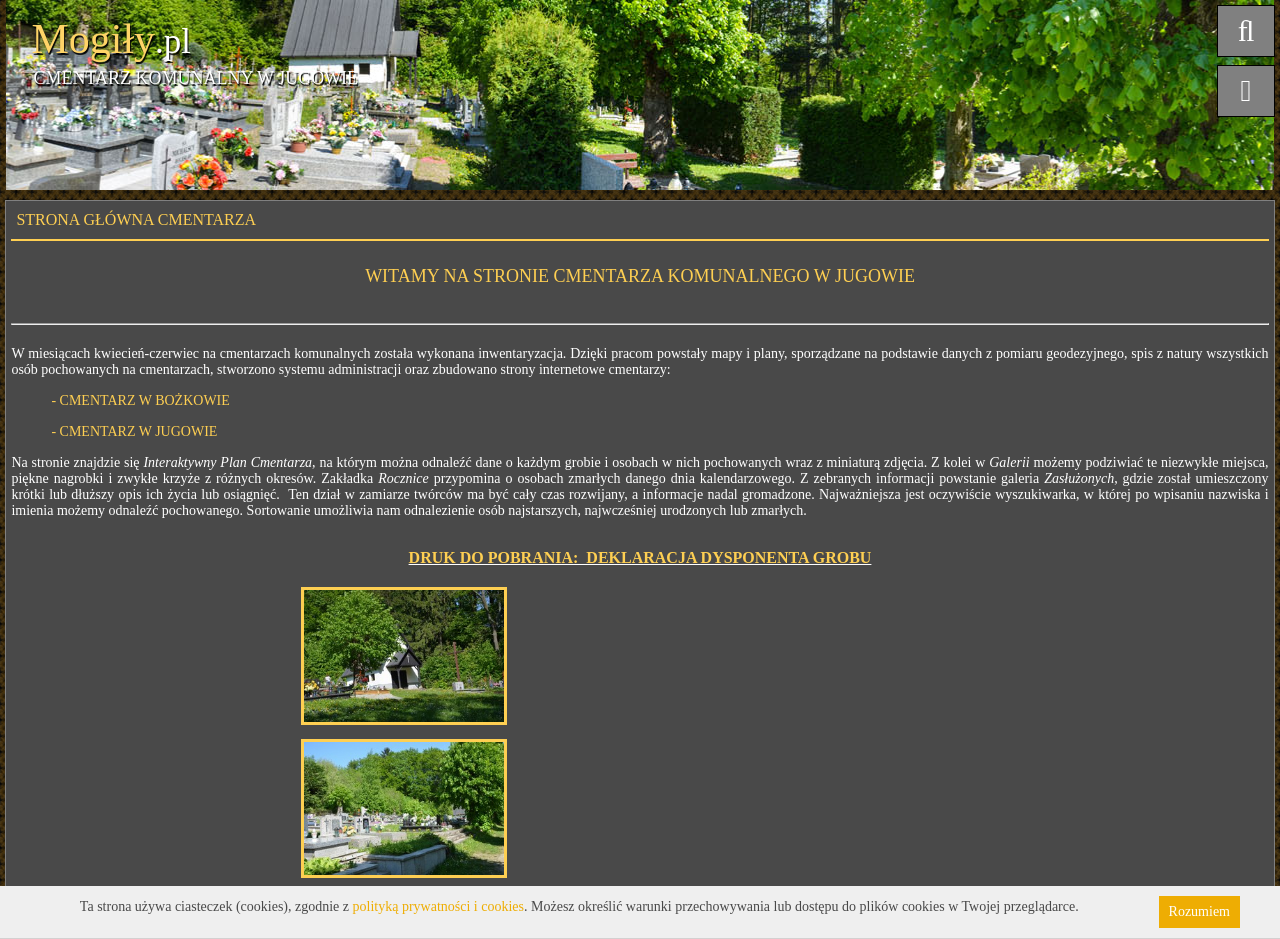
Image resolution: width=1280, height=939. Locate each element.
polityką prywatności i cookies (438, 906)
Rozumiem (1199, 911)
